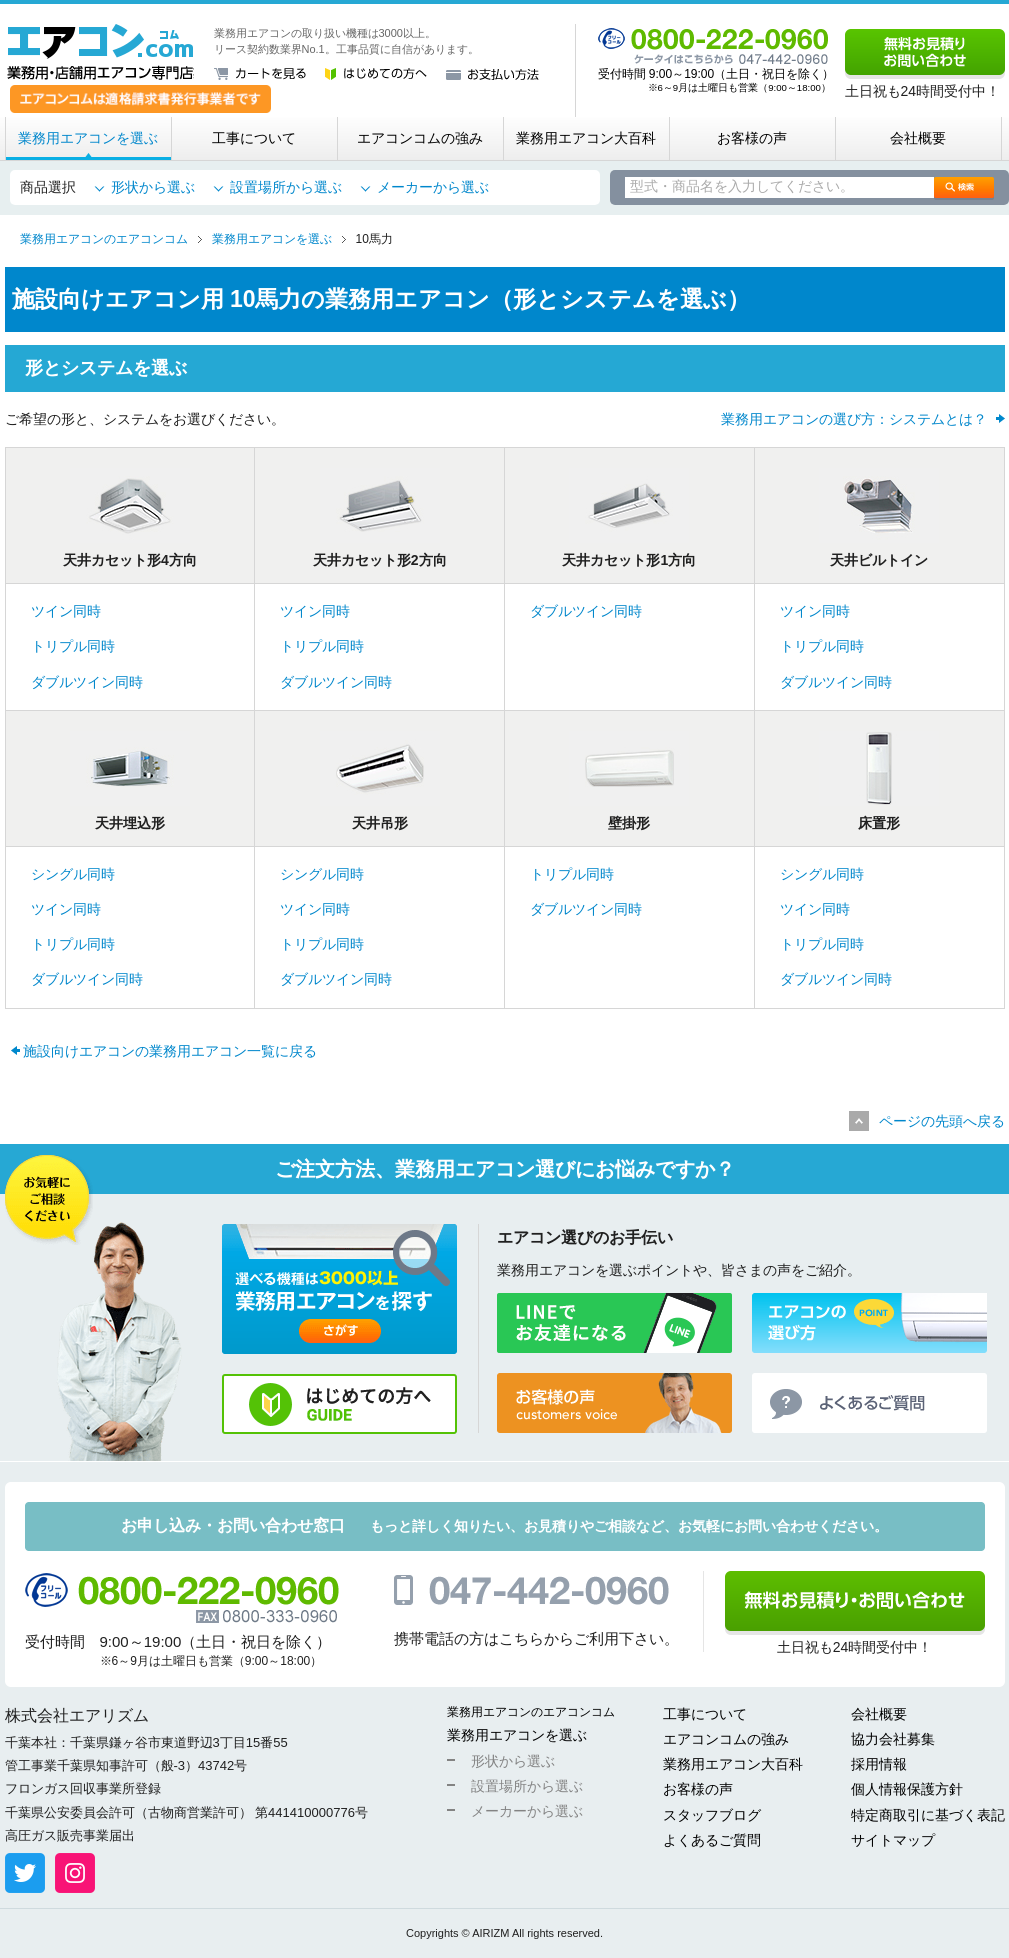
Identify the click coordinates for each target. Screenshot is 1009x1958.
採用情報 (879, 1764)
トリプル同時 (73, 646)
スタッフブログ (712, 1815)
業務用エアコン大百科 (586, 138)
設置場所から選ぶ (286, 187)
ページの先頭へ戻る (942, 1121)
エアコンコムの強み (420, 138)
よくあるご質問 (712, 1840)
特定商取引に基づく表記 (928, 1815)
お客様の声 (752, 138)
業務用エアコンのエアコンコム (531, 1712)
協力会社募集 (893, 1739)
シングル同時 (73, 874)
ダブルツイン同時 (87, 682)
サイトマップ (893, 1840)
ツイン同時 (66, 611)
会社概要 (918, 138)
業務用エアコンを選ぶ (88, 138)
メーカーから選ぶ (433, 187)
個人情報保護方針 (907, 1789)
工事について (254, 138)
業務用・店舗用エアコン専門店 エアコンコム (100, 52)
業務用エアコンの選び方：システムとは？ (854, 419)
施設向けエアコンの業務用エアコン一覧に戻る (170, 1051)
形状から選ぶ (153, 187)
